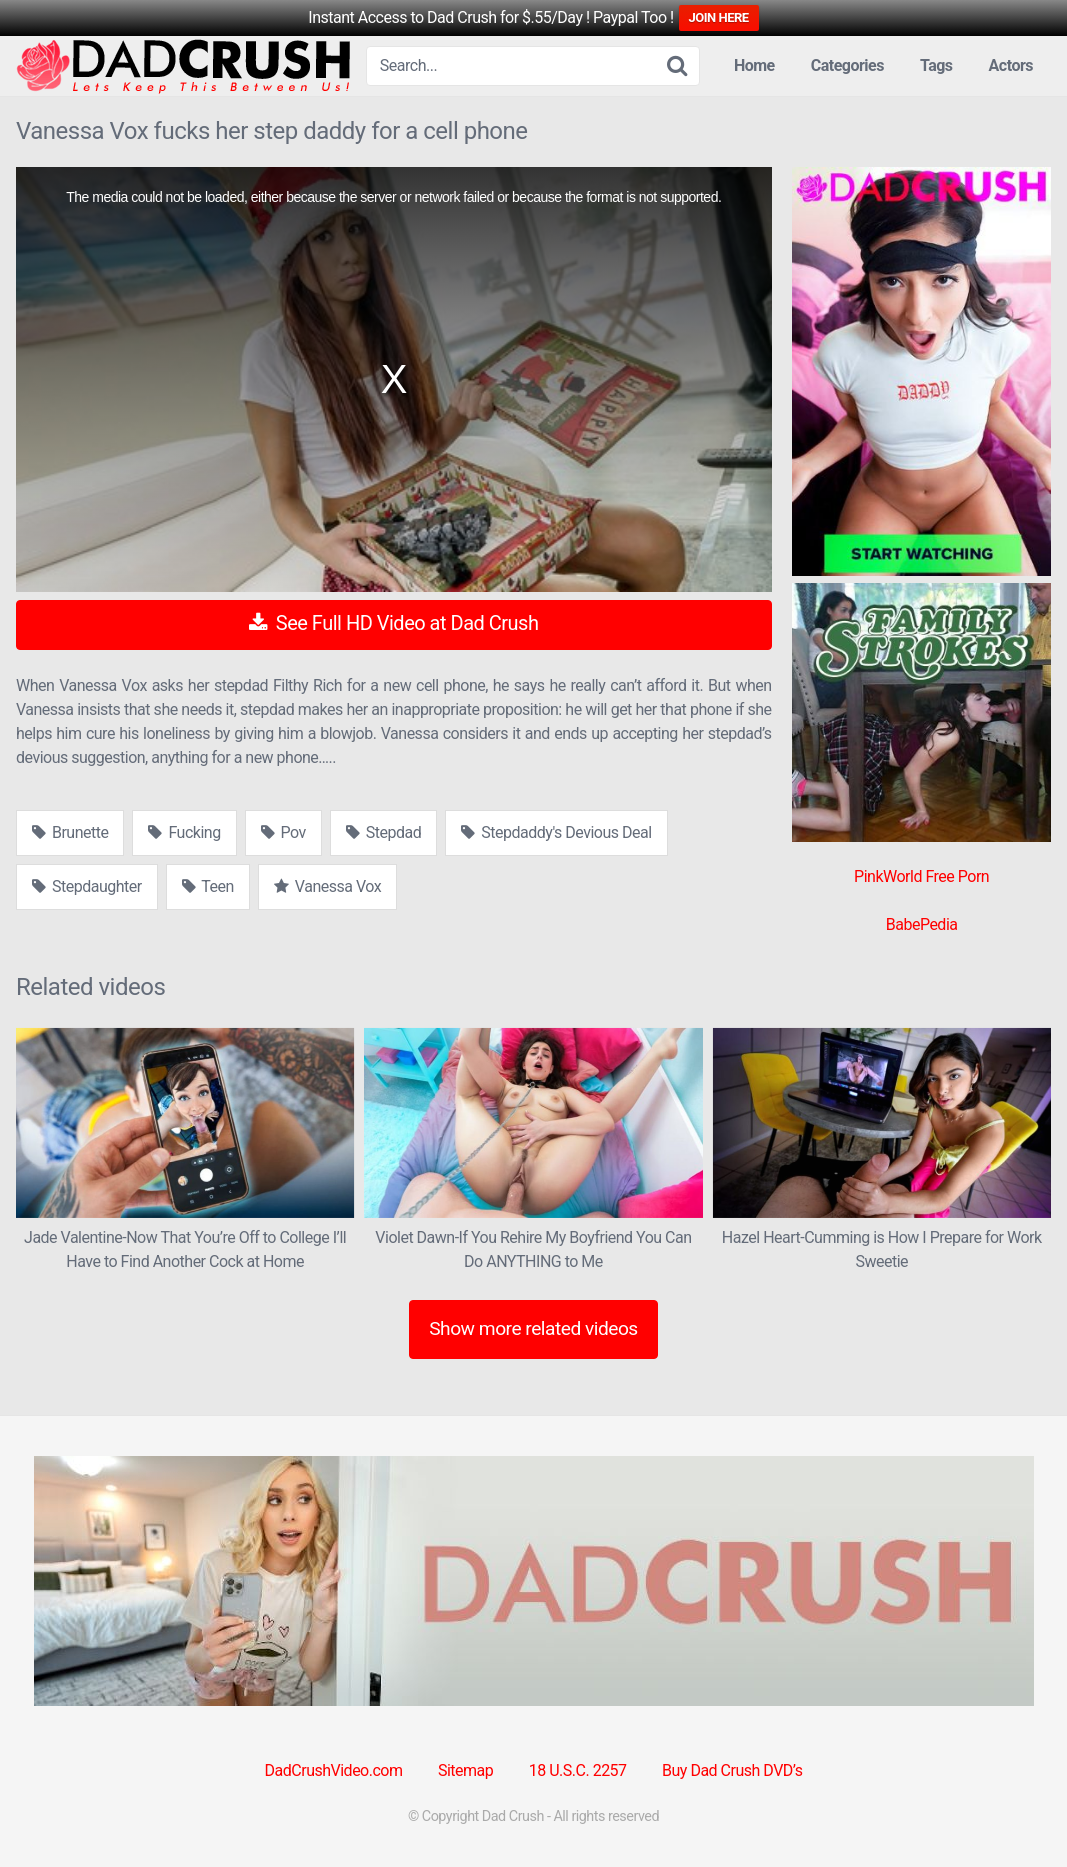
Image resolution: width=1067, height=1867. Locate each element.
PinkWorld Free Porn (921, 876)
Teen (208, 886)
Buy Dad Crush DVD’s (732, 1770)
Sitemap (465, 1770)
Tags (936, 65)
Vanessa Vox (327, 886)
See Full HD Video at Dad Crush (393, 623)
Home (754, 65)
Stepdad (383, 832)
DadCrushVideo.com (334, 1770)
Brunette (70, 832)
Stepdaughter (87, 886)
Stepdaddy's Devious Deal (556, 832)
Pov (283, 832)
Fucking (184, 832)
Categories (847, 65)
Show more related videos (533, 1328)
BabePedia (922, 924)
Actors (1011, 65)
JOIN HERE (719, 17)
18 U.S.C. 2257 (578, 1770)
